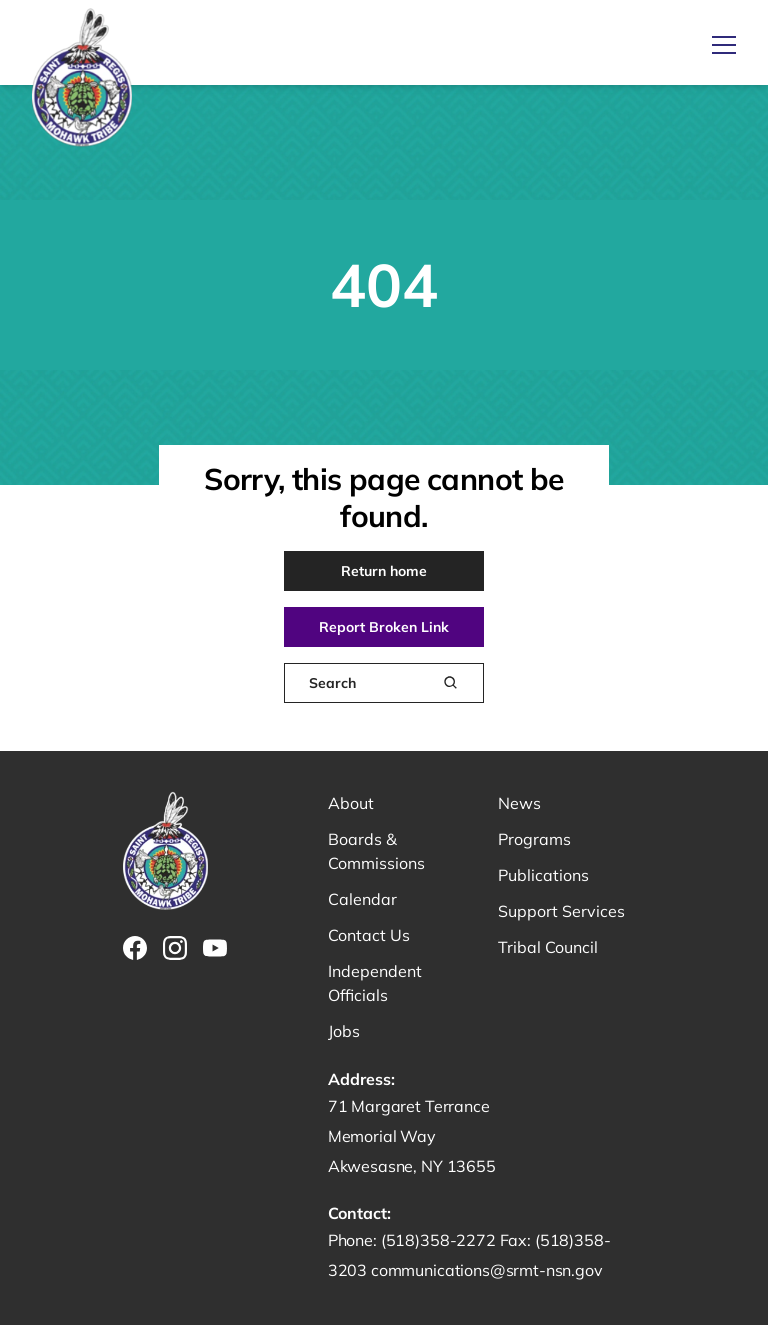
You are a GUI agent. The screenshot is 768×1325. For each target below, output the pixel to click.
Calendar (362, 899)
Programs (534, 839)
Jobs (344, 1031)
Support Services (561, 911)
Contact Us (369, 935)
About (351, 803)
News (519, 803)
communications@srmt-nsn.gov (487, 1270)
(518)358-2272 (440, 1240)
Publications (543, 875)
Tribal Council (548, 947)
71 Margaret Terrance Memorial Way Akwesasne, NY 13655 (412, 1136)
